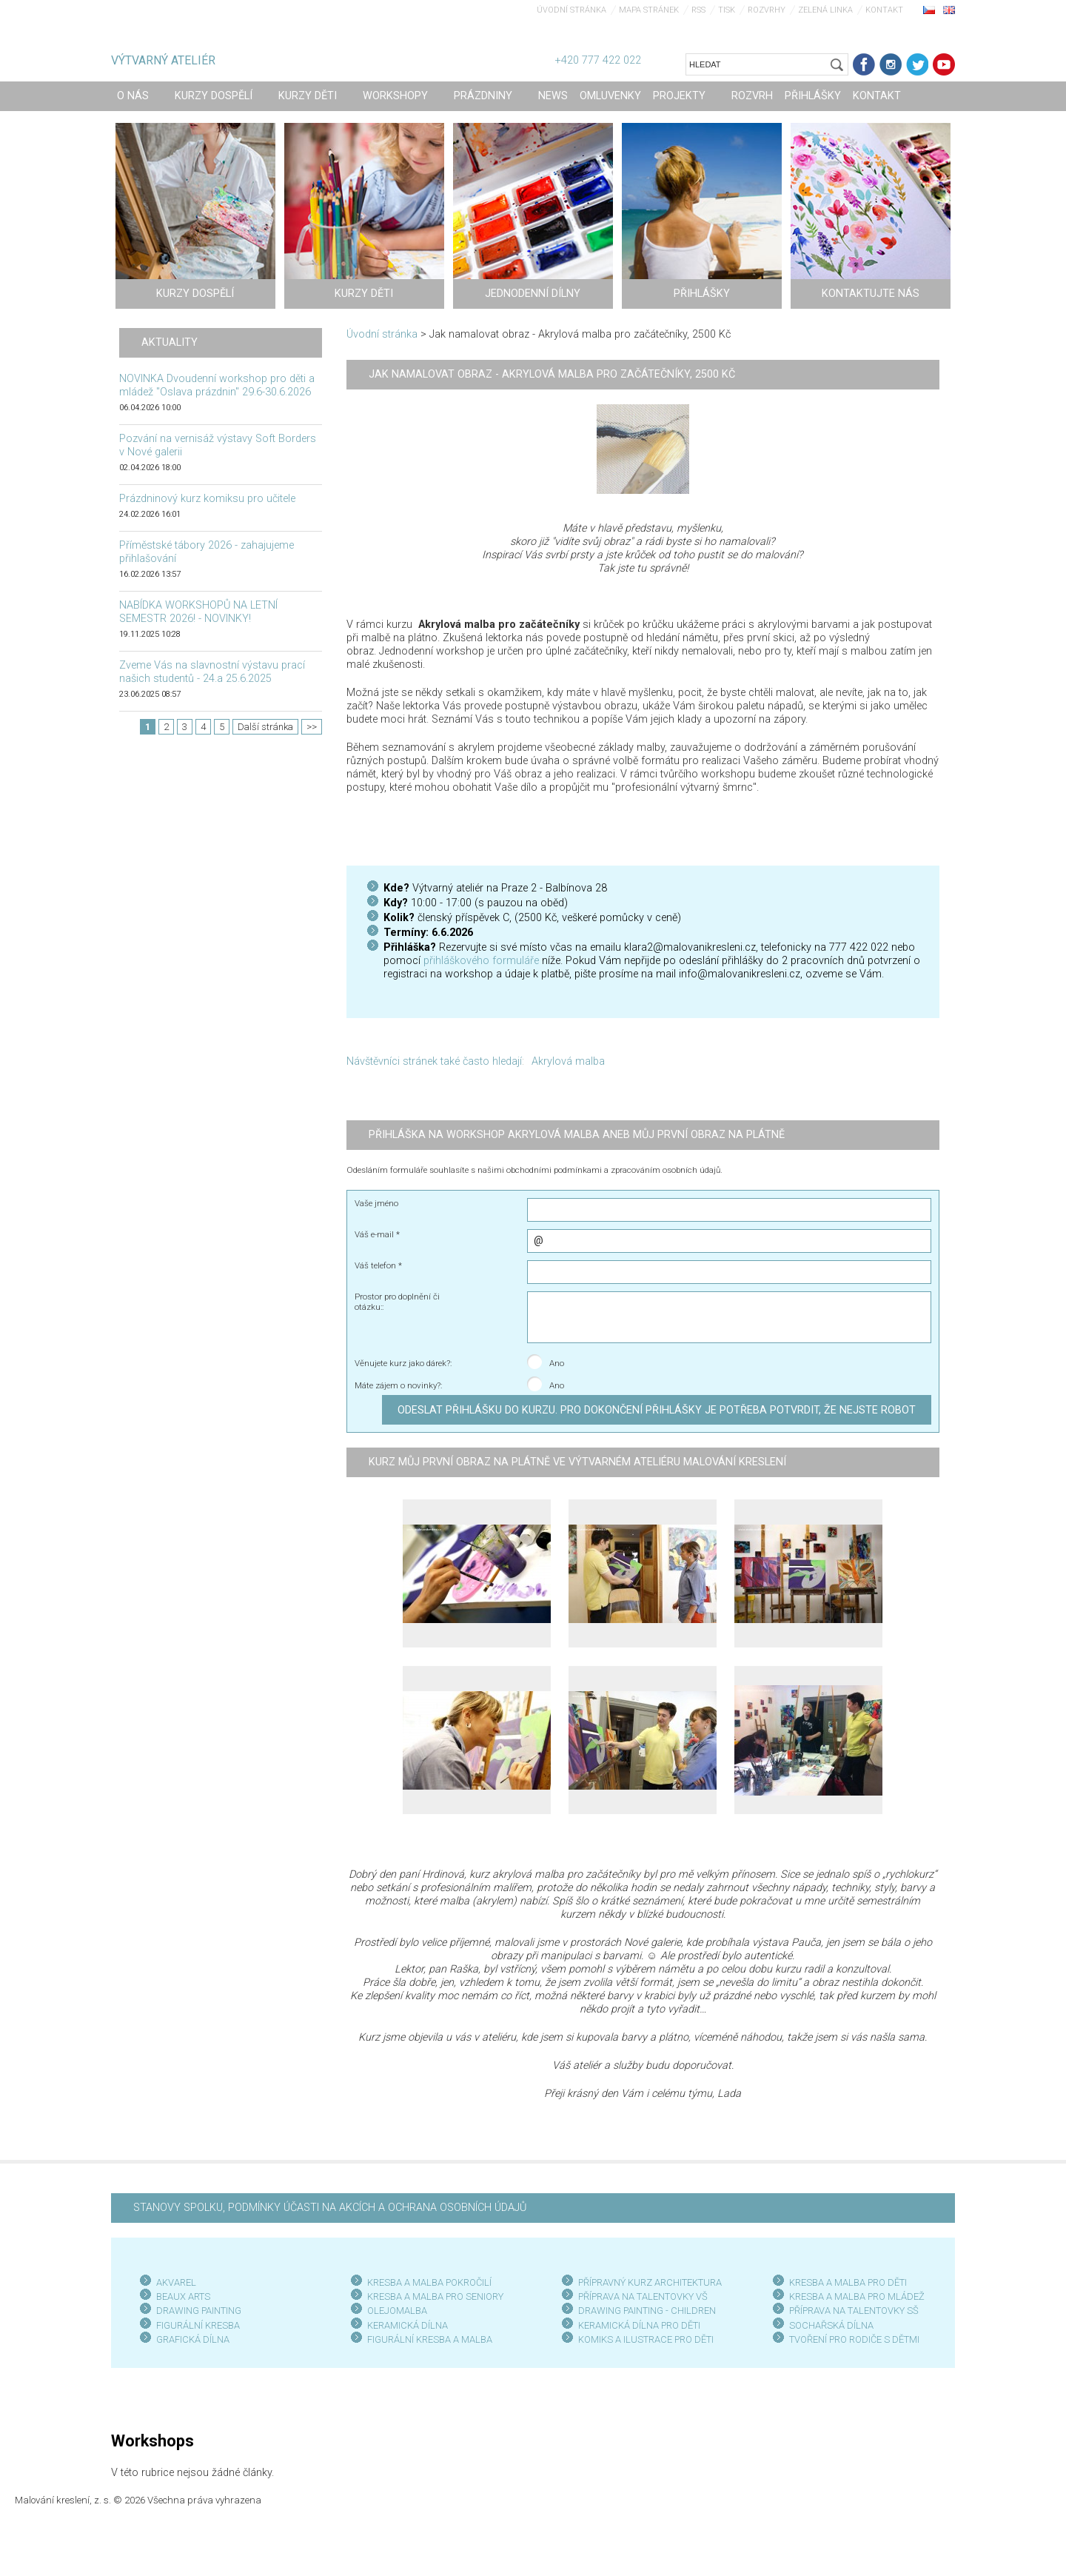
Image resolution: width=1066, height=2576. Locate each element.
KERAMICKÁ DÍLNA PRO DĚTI (639, 2325)
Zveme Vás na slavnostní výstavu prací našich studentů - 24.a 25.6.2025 (212, 672)
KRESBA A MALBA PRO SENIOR (432, 2296)
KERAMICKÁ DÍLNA (407, 2325)
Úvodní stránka (571, 10)
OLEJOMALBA (397, 2310)
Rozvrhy (766, 10)
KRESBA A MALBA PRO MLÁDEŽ (857, 2296)
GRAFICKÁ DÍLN (190, 2339)
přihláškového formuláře (481, 960)
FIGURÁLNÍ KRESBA (198, 2325)
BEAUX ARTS (183, 2296)
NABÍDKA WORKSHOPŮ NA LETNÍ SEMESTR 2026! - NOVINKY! (198, 612)
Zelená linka (825, 10)
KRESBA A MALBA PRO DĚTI (848, 2282)
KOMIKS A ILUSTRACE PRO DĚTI (646, 2339)
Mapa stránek (649, 10)
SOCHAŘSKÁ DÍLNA (831, 2325)
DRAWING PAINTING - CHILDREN (647, 2310)
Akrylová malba (568, 1061)
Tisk (726, 10)
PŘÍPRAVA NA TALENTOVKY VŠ (643, 2296)
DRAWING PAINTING (198, 2310)
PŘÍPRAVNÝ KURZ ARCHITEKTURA (650, 2282)
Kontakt (884, 10)
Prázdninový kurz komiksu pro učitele (207, 498)
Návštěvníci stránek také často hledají (434, 1061)
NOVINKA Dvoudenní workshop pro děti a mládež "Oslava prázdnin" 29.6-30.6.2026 (217, 385)
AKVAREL (176, 2282)
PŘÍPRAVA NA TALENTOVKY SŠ (854, 2310)
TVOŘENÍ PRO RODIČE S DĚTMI (854, 2339)
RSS (698, 10)
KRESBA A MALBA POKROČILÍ (429, 2282)
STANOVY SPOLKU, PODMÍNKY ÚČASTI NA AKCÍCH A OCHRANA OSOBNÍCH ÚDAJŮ (329, 2207)
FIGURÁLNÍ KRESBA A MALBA (429, 2339)
